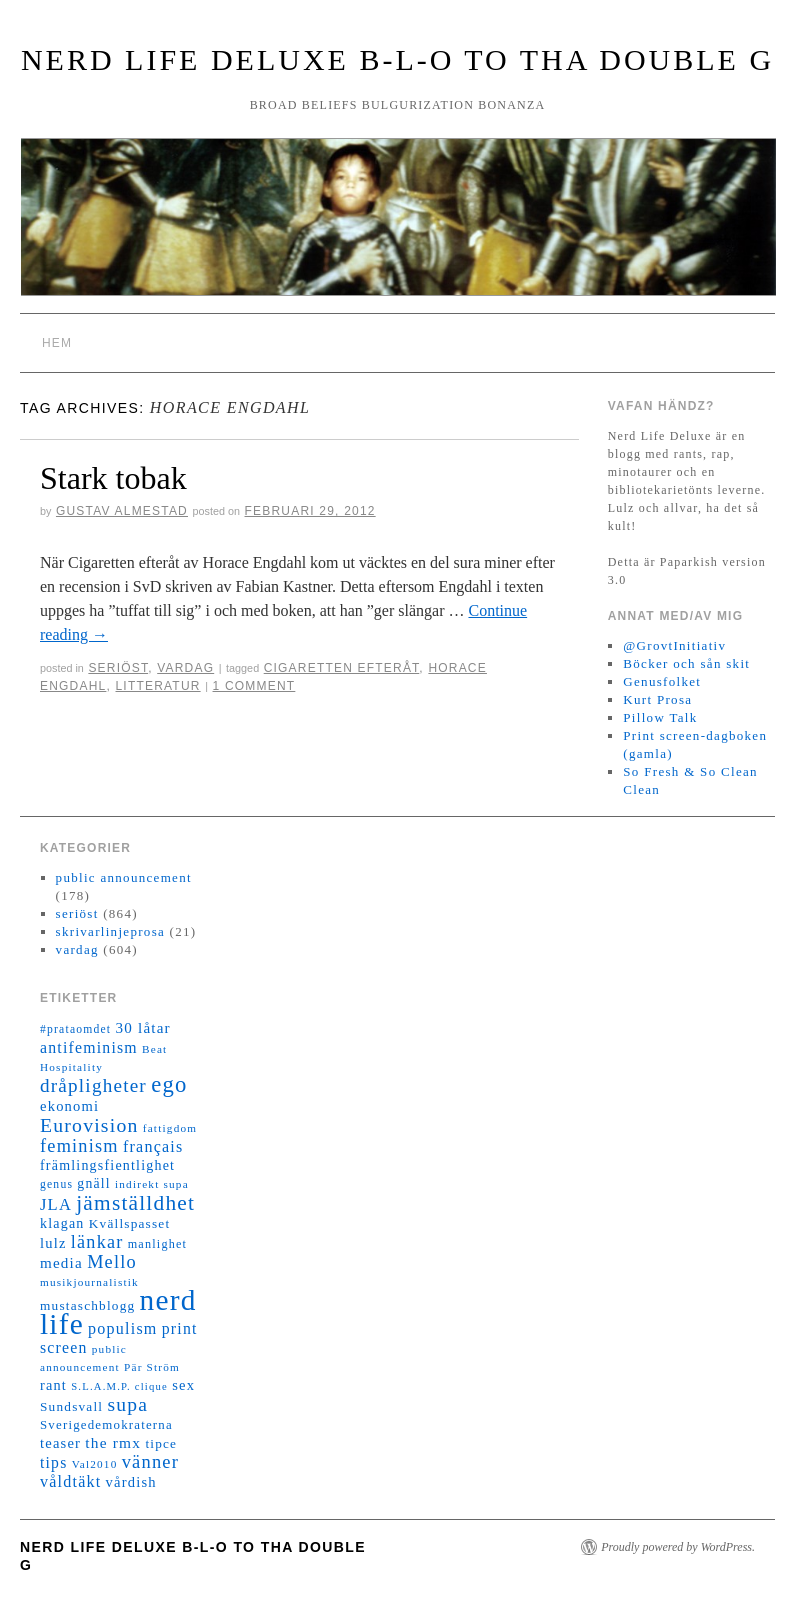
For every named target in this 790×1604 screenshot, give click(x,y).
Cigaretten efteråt (342, 668)
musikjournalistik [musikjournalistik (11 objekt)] (89, 1282)
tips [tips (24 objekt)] (53, 1462)
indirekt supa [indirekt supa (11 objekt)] (152, 1184)
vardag (185, 668)
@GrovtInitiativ (674, 645)
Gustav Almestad (122, 511)
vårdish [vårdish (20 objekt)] (131, 1482)
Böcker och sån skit (686, 663)
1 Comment (254, 686)
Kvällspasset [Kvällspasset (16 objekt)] (130, 1223)
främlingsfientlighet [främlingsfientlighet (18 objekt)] (107, 1165)
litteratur (158, 686)
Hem (57, 343)
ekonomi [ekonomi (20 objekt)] (69, 1106)
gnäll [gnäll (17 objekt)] (93, 1183)
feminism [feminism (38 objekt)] (79, 1146)
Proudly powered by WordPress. (678, 1547)
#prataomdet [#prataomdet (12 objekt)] (75, 1029)
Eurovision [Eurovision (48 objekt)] (89, 1125)
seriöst (118, 668)
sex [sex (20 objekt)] (183, 1385)
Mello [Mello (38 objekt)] (112, 1262)
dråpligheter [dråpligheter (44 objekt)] (93, 1085)
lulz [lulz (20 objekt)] (53, 1243)
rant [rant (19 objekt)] (53, 1385)
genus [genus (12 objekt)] (56, 1184)
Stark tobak (113, 478)
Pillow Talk (660, 717)
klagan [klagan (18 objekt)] (62, 1223)
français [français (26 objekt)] (153, 1146)
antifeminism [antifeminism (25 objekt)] (89, 1047)
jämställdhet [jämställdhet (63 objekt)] (135, 1203)
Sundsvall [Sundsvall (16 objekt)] (71, 1406)
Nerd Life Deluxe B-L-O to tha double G (397, 59)
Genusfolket (662, 681)
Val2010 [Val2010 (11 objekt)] (95, 1464)
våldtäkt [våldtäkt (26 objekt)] (70, 1481)
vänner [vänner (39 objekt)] (150, 1462)
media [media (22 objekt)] (61, 1263)
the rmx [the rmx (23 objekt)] (113, 1442)
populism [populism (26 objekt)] (122, 1328)
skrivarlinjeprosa (110, 931)
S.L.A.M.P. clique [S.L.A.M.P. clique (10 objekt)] (119, 1386)
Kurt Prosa (657, 699)
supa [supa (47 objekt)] (127, 1404)
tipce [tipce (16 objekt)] (161, 1443)
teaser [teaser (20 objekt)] (60, 1443)
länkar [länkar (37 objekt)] (97, 1242)
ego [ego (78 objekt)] (169, 1084)
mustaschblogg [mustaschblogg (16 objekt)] (87, 1305)
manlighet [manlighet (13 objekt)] (158, 1244)
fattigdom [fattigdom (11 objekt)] (170, 1128)
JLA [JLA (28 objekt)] (56, 1204)
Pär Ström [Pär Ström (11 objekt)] (152, 1367)
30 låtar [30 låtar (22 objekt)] (143, 1028)
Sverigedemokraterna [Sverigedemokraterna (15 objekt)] (106, 1425)
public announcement (124, 877)
